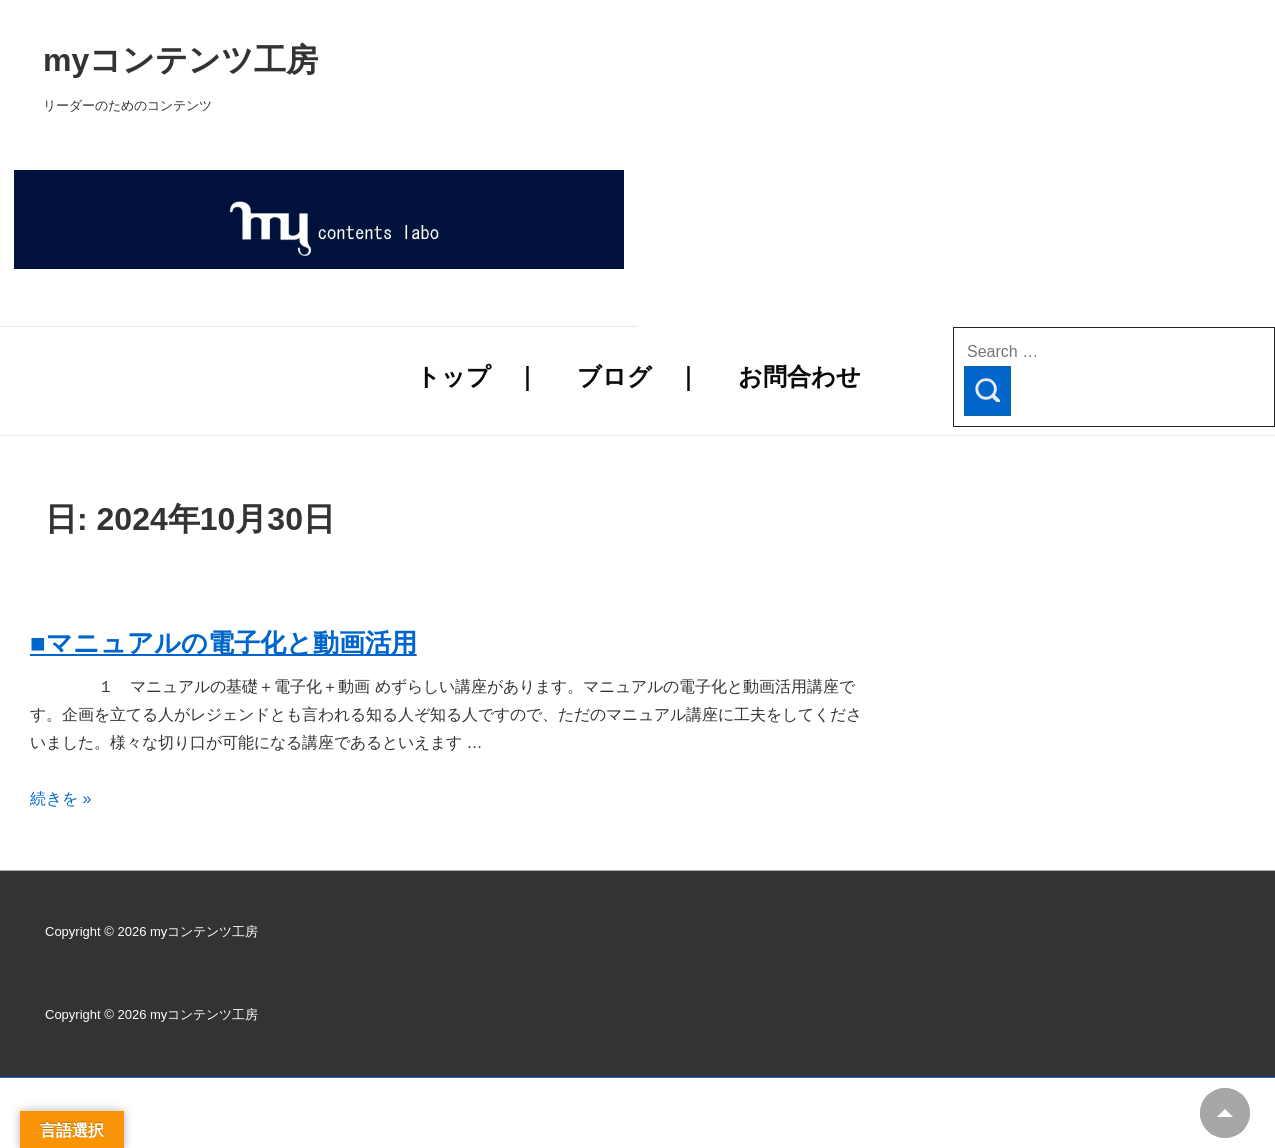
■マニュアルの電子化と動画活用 (223, 643)
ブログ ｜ (638, 376)
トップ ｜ (477, 376)
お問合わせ (799, 376)
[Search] (987, 391)
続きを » (60, 798)
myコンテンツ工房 (436, 60)
